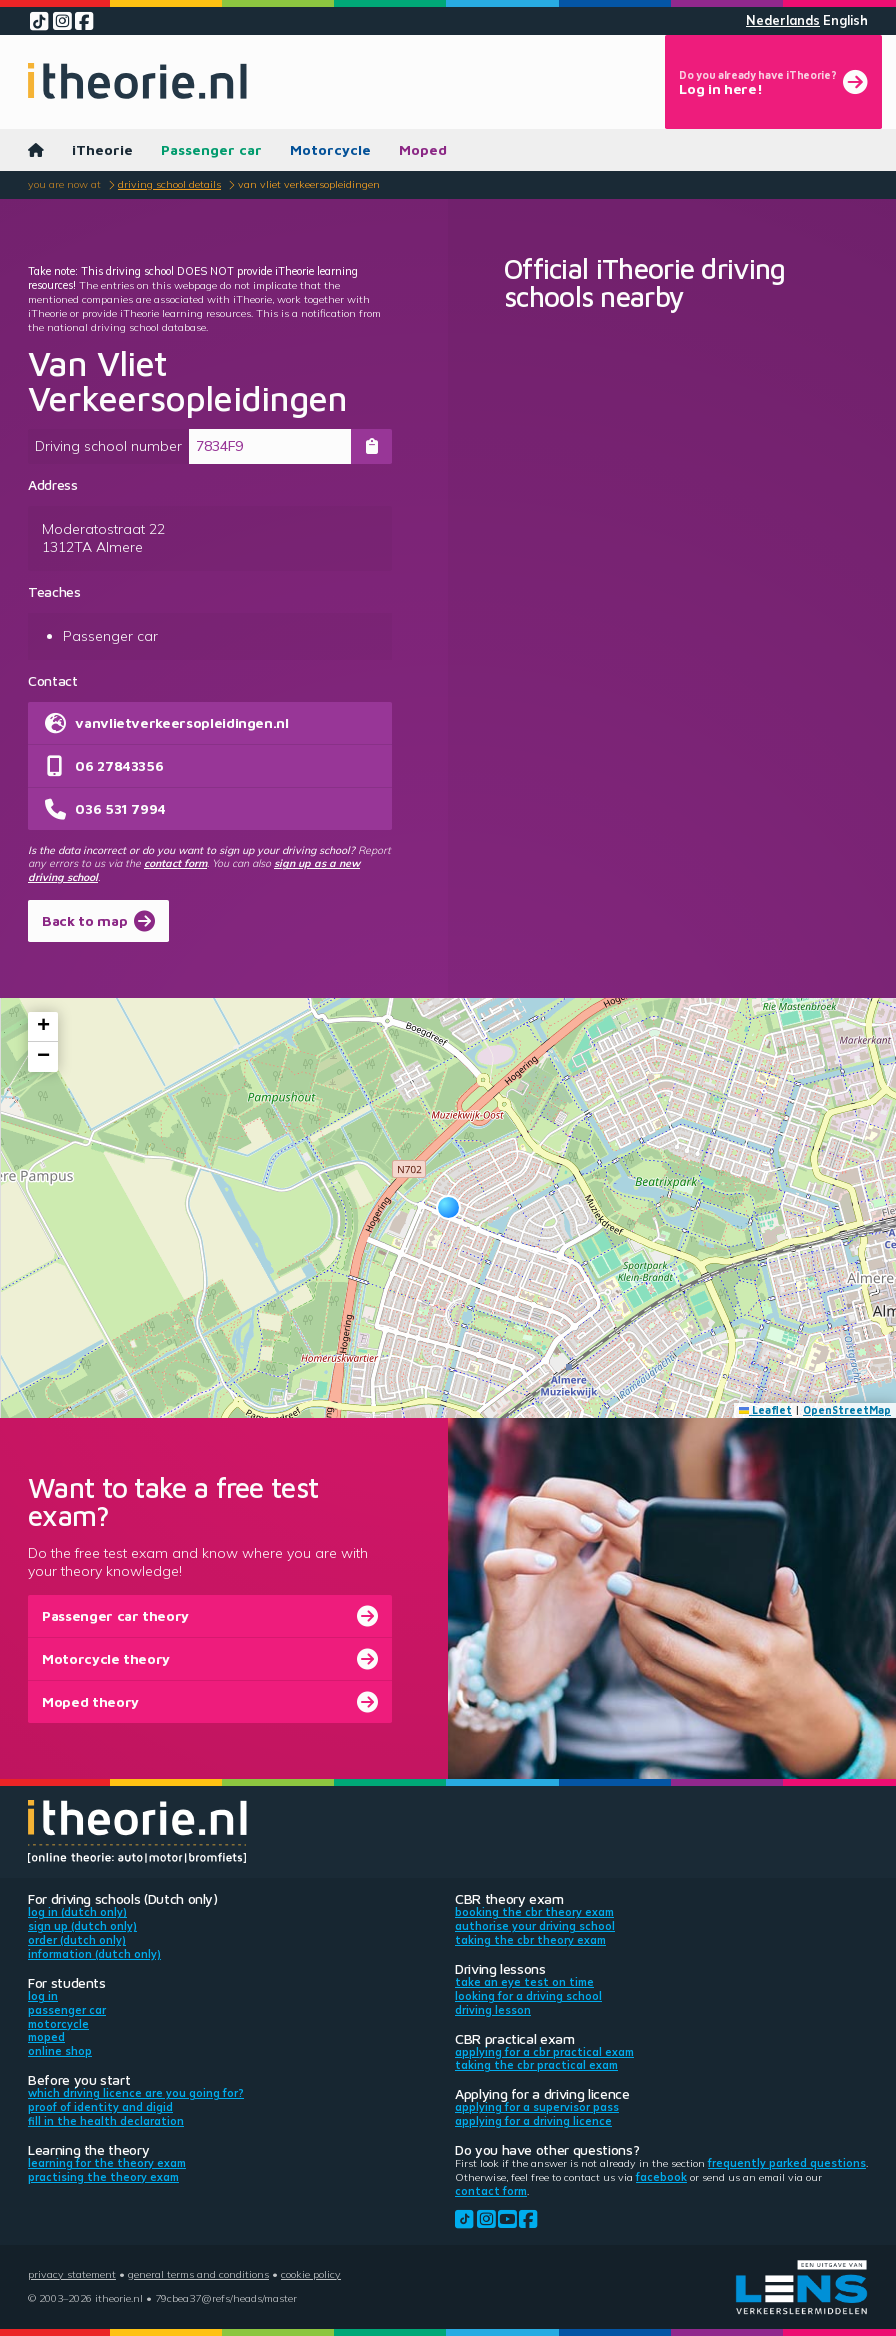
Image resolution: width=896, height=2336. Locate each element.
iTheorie (102, 149)
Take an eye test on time (524, 1982)
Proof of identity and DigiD (100, 2107)
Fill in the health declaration (106, 2121)
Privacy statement (72, 2274)
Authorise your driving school (535, 1926)
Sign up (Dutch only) (82, 1926)
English (845, 20)
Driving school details (169, 184)
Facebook (661, 2177)
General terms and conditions (198, 2274)
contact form (175, 863)
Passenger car (211, 149)
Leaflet (766, 1410)
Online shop (60, 2051)
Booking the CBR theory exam (534, 1912)
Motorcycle (330, 149)
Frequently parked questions (787, 2163)
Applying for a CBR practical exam (544, 2052)
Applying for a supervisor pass (537, 2107)
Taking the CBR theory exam (530, 1940)
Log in (43, 1996)
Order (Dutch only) (77, 1940)
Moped (423, 149)
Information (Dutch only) (94, 1954)
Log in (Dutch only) (77, 1912)
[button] (448, 1207)
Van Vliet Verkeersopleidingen (309, 184)
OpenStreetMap (847, 1410)
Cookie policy (311, 2274)
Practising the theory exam (103, 2177)
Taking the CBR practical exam (536, 2065)
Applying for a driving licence (533, 2121)
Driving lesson (493, 2010)
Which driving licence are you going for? (136, 2093)
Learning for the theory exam (107, 2163)
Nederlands (783, 20)
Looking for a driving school (528, 1996)
